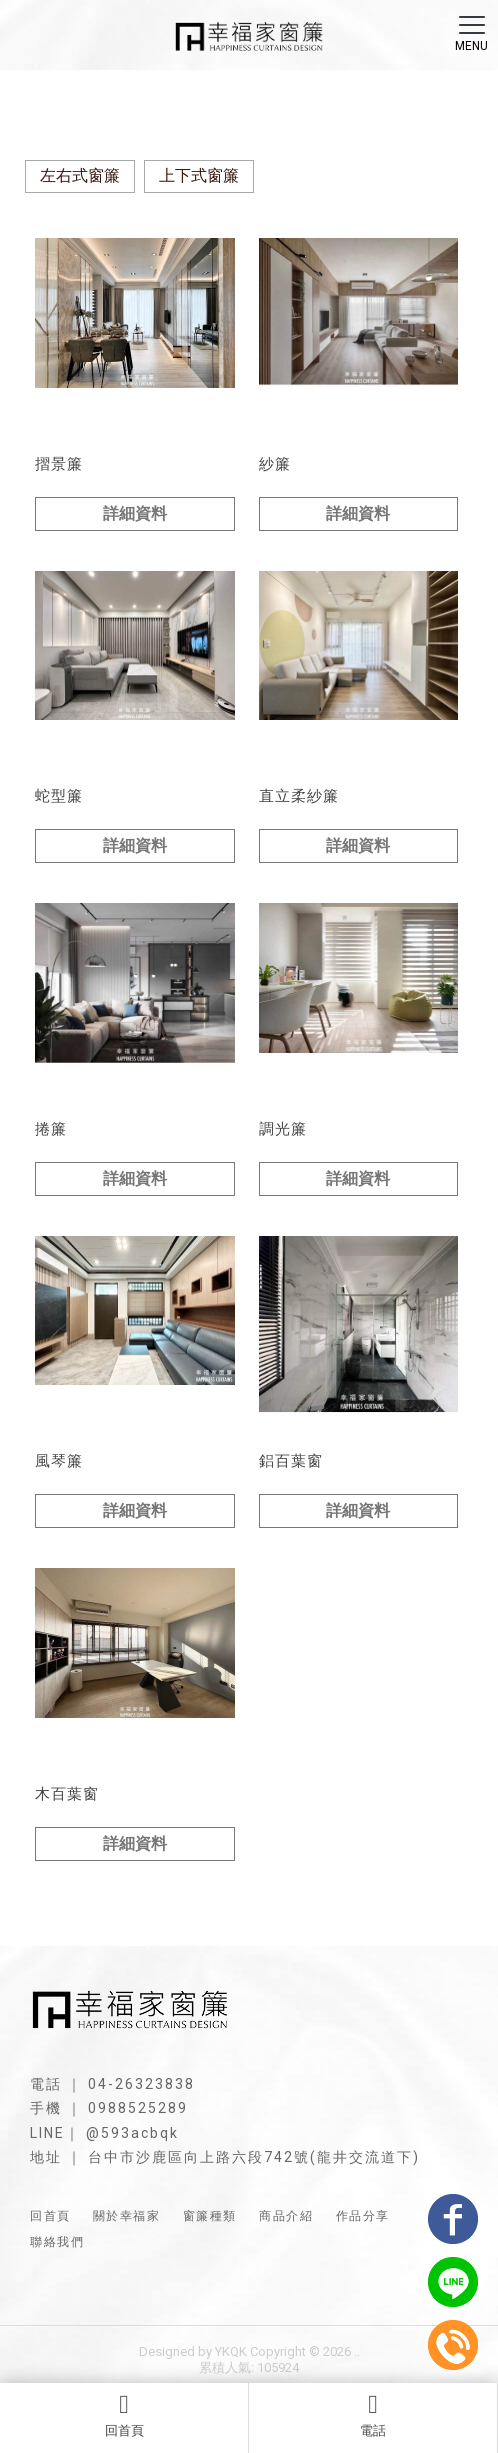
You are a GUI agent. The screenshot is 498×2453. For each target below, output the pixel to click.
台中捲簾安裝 (235, 2285)
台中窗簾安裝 (83, 2285)
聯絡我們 (57, 2242)
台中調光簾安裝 (403, 2285)
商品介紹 (286, 2216)
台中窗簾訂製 (159, 2285)
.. (357, 2351)
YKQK (231, 2351)
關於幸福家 (127, 2216)
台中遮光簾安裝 (316, 2285)
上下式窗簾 (199, 175)
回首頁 (124, 2415)
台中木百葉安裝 (249, 2302)
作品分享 (363, 2216)
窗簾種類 (210, 2216)
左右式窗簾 (80, 175)
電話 (373, 2415)
